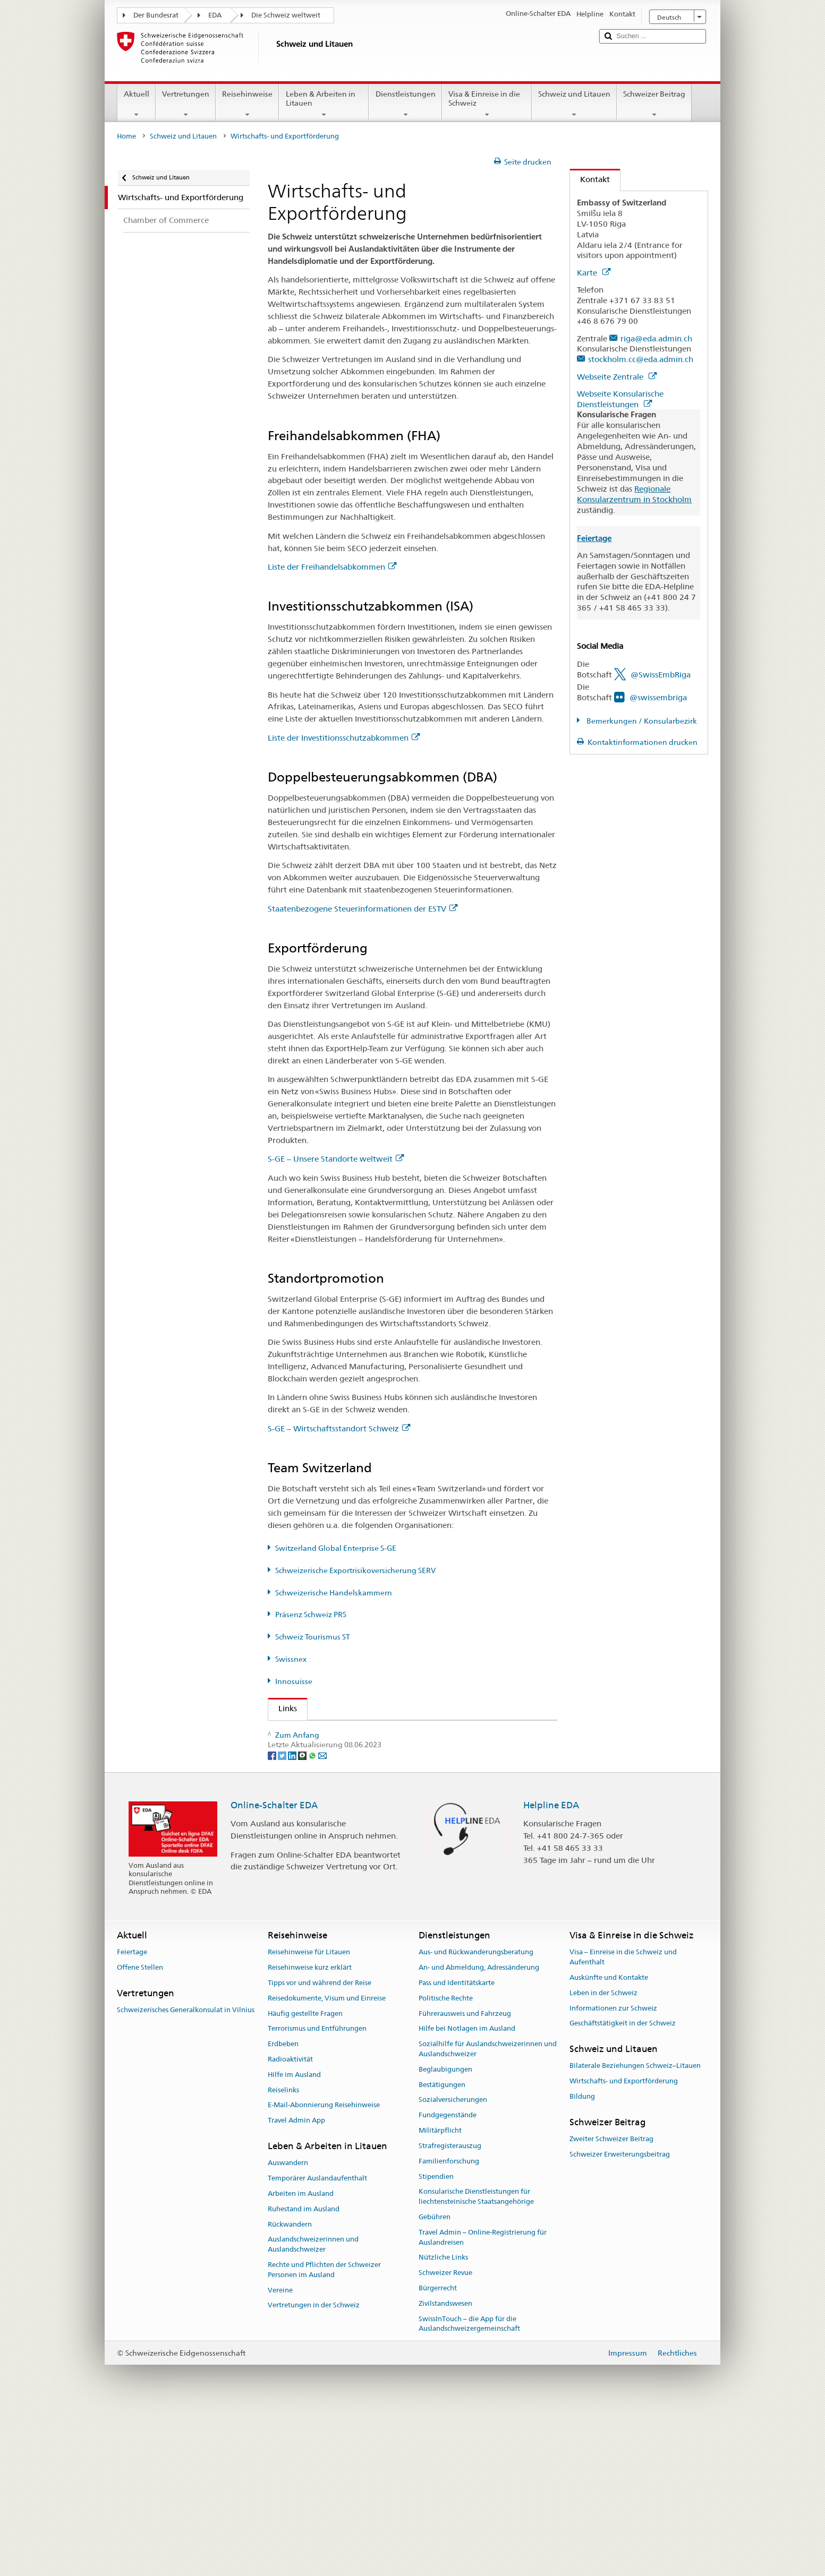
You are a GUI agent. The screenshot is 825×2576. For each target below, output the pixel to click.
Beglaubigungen (445, 2233)
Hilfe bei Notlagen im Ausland (467, 2192)
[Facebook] (273, 1918)
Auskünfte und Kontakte (608, 2141)
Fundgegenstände (448, 2278)
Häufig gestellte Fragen (305, 2177)
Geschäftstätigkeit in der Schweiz (622, 2187)
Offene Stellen (140, 2131)
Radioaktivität (290, 2223)
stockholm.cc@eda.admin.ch (640, 359)
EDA (215, 15)
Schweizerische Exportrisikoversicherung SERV (355, 1570)
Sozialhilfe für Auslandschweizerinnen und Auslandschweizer (488, 2212)
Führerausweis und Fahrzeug (465, 2177)
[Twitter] (283, 1918)
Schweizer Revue (445, 2436)
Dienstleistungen (405, 104)
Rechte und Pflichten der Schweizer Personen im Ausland (324, 2433)
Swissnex (291, 1659)
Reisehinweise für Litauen (309, 2115)
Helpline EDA (551, 1968)
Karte (593, 273)
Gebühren (434, 2380)
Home (126, 136)
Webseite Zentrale (617, 377)
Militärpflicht (440, 2294)
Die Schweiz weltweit (285, 15)
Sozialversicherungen (453, 2263)
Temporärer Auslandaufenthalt (317, 2342)
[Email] (322, 1918)
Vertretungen (185, 104)
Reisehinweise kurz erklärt (310, 2131)
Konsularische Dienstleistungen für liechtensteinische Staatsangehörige (476, 2360)
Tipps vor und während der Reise (319, 2146)
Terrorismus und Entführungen (317, 2192)
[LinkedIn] (293, 1918)
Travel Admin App (296, 2284)
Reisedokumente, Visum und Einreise (327, 2162)
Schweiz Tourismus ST (312, 1637)
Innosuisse (293, 1681)
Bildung (582, 2260)
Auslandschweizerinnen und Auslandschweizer (313, 2408)
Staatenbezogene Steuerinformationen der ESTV (362, 909)
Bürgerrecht (438, 2451)
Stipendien (436, 2340)
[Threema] (303, 1918)
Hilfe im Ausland (294, 2238)
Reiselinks (283, 2253)
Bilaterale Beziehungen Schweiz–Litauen (635, 2230)
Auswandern (288, 2326)
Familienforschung (449, 2325)
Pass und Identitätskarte (457, 2146)
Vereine (280, 2454)
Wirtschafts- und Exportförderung (623, 2244)
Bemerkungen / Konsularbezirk (641, 721)
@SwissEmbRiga (661, 674)
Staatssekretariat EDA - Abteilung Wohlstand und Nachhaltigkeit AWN (405, 1732)
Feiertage (132, 2115)
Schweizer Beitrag (654, 104)
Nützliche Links (443, 2421)
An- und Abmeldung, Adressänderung (479, 2131)
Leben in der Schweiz (603, 2156)
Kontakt (590, 179)
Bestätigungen (442, 2248)
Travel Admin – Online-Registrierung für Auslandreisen (483, 2401)
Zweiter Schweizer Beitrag (611, 2302)
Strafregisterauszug (450, 2309)
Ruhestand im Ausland (303, 2372)
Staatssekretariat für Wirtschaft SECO (350, 1751)
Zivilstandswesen (445, 2467)
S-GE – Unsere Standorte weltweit (336, 1159)
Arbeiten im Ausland (301, 2357)
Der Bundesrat (155, 15)
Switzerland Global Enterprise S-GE (335, 1548)
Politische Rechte (446, 2162)
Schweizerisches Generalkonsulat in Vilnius (185, 2173)
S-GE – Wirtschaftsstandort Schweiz (339, 1428)
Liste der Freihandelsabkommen (332, 567)
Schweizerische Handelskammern (333, 1592)
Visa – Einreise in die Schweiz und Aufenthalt (623, 2120)
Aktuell (136, 104)
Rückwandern (290, 2388)
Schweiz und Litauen (574, 104)
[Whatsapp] (313, 1918)
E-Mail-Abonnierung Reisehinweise (324, 2269)
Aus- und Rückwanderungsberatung (476, 2115)
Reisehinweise (247, 104)
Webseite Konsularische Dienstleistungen (620, 399)
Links (282, 1708)
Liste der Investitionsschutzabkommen (344, 738)
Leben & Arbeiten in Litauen (323, 104)
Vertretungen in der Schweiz (314, 2468)
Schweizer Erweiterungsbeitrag (619, 2318)
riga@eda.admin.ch (656, 338)
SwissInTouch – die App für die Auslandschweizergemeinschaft (469, 2487)
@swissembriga (658, 697)
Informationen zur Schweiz (613, 2172)
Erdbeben (283, 2207)
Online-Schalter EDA (274, 1968)
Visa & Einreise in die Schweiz (487, 104)
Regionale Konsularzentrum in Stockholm (634, 494)
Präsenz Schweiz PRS (310, 1614)
